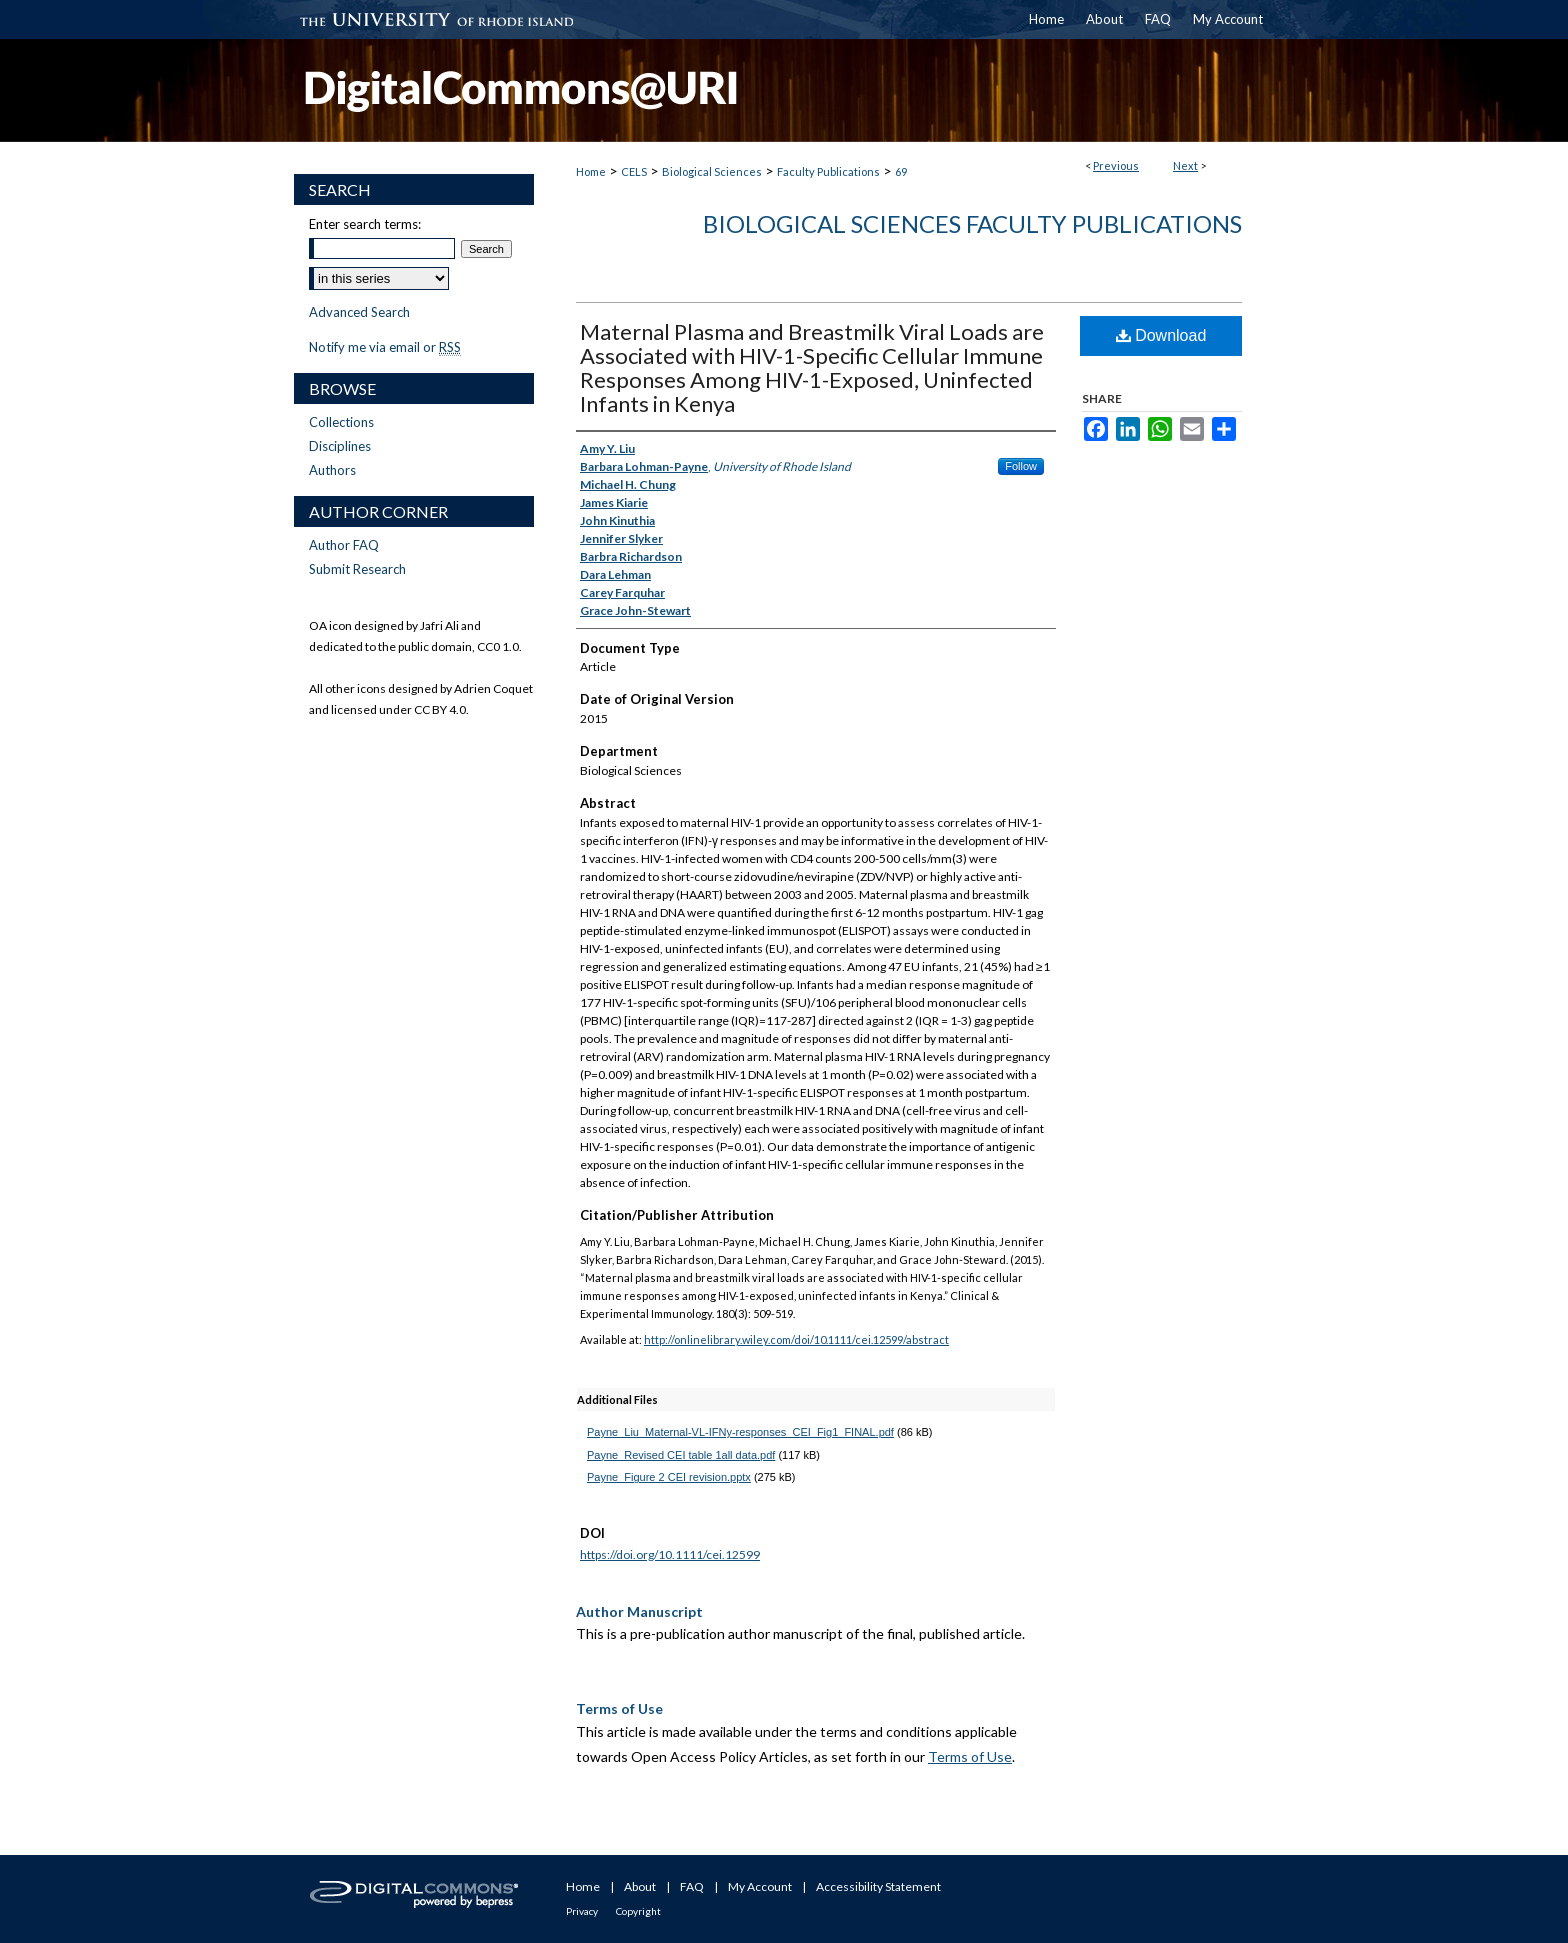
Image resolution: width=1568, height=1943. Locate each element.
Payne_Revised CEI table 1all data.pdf (681, 1455)
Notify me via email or (385, 347)
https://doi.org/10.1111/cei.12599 (670, 1554)
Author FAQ (344, 545)
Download (1161, 335)
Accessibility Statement (878, 1886)
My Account (760, 1886)
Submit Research (357, 569)
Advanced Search (359, 312)
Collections (341, 422)
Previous (1116, 165)
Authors (332, 470)
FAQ (692, 1886)
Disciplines (340, 446)
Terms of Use (970, 1756)
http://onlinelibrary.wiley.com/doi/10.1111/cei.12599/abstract (796, 1339)
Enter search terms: (365, 224)
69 (901, 171)
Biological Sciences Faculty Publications (972, 223)
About (640, 1886)
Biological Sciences (712, 171)
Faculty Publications (828, 171)
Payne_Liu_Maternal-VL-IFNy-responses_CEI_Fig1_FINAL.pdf (740, 1432)
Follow (1021, 466)
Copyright (638, 1911)
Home (591, 171)
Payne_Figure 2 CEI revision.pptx (669, 1477)
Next (1185, 165)
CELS (634, 171)
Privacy (582, 1911)
